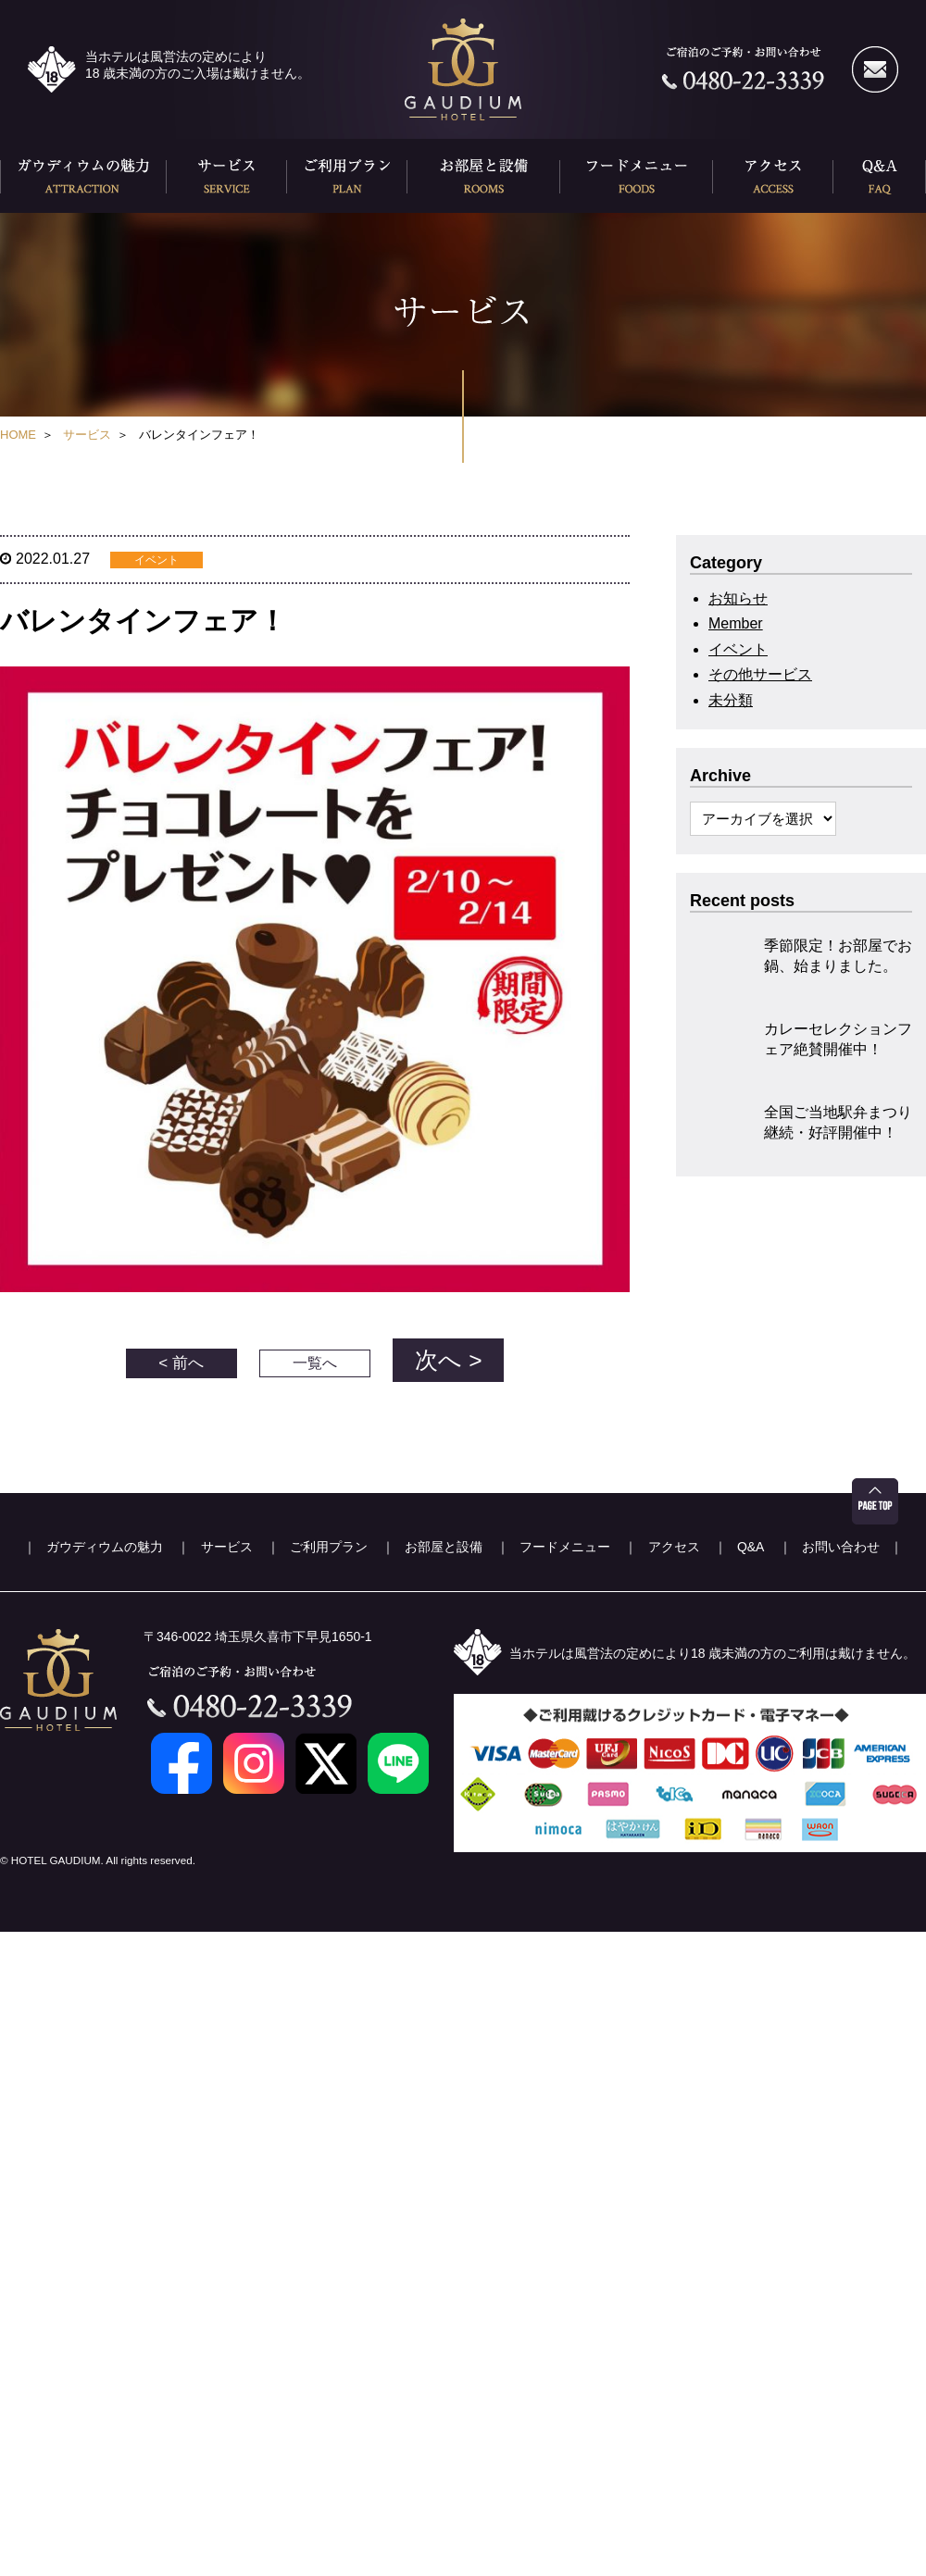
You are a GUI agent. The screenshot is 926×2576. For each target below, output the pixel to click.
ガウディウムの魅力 (83, 175)
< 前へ (181, 1352)
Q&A (879, 175)
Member (735, 623)
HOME (18, 435)
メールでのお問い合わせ (875, 69)
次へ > (449, 1352)
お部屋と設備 (483, 175)
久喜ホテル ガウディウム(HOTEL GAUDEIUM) (463, 69)
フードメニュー (636, 175)
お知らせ (738, 598)
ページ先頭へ (875, 1485)
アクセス (773, 175)
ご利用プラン (347, 175)
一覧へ (315, 1352)
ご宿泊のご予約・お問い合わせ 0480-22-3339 (743, 69)
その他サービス (760, 674)
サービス (227, 175)
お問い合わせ (841, 1531)
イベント (738, 649)
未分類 (730, 700)
